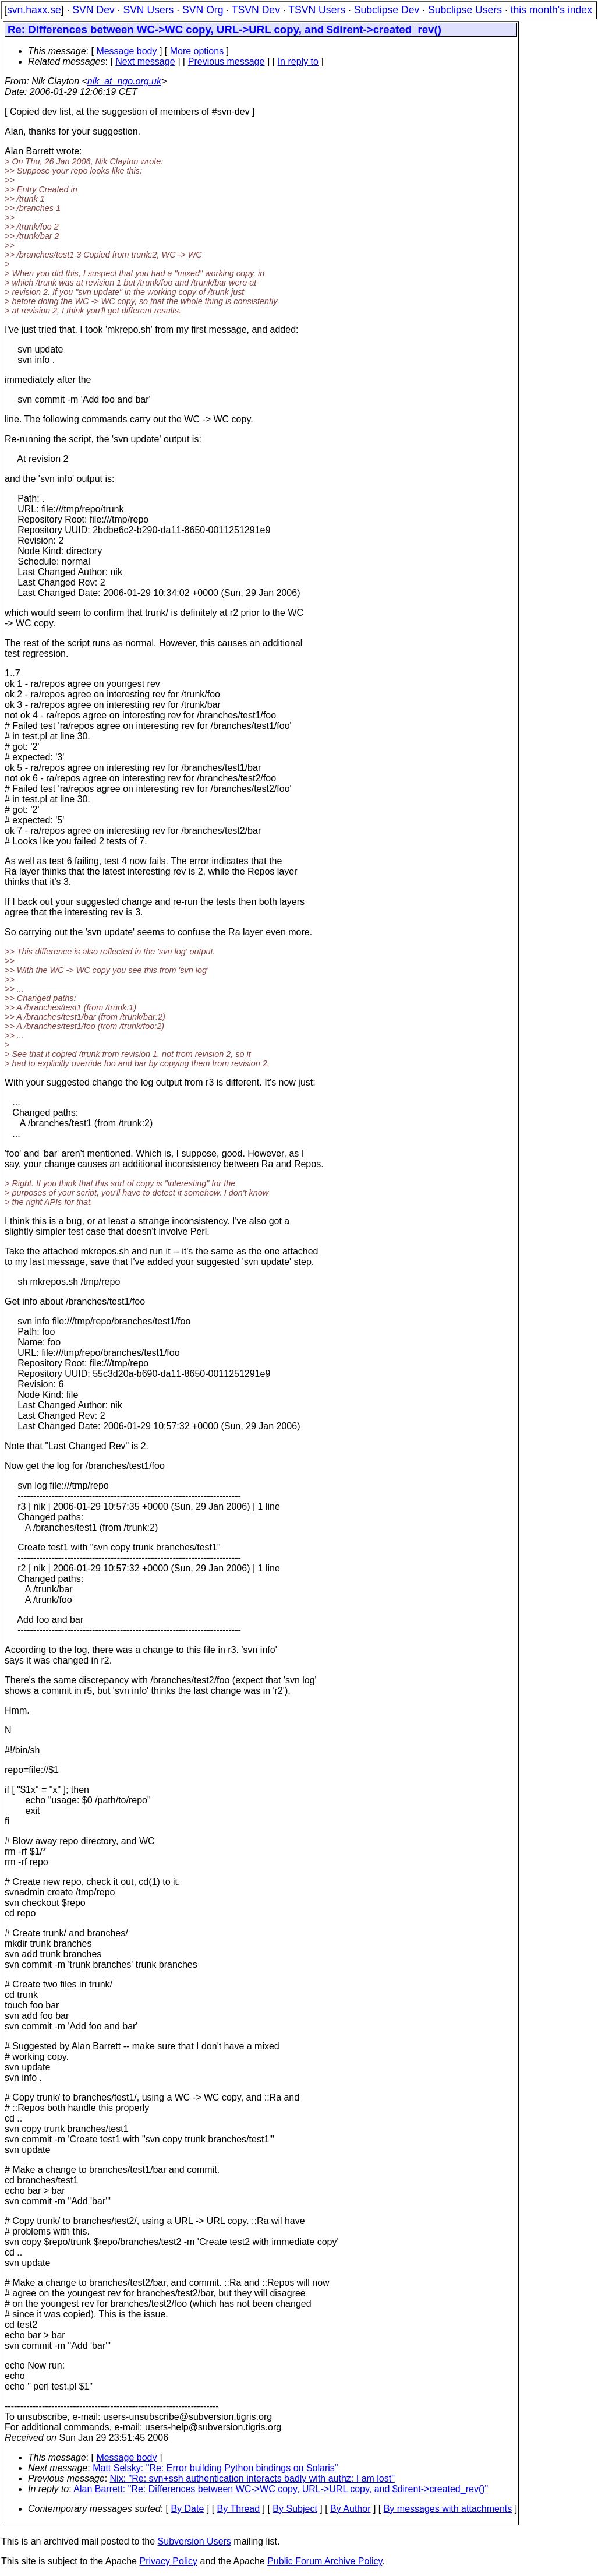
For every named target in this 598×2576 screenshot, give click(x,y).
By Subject (295, 2509)
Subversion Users (194, 2541)
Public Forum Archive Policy (324, 2561)
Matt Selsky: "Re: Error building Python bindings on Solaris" (215, 2468)
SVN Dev (93, 10)
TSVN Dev (256, 10)
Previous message (226, 61)
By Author (350, 2509)
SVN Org (202, 10)
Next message (145, 61)
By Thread (238, 2509)
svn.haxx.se (34, 10)
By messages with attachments (448, 2509)
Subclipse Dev (386, 10)
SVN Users (148, 10)
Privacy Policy (168, 2561)
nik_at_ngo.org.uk (124, 81)
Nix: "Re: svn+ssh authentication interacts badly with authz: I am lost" (252, 2478)
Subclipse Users (465, 10)
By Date (187, 2509)
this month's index (551, 10)
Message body (126, 51)
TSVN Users (316, 10)
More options (197, 51)
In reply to (298, 61)
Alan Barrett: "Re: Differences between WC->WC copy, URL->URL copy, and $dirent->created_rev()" (280, 2489)
